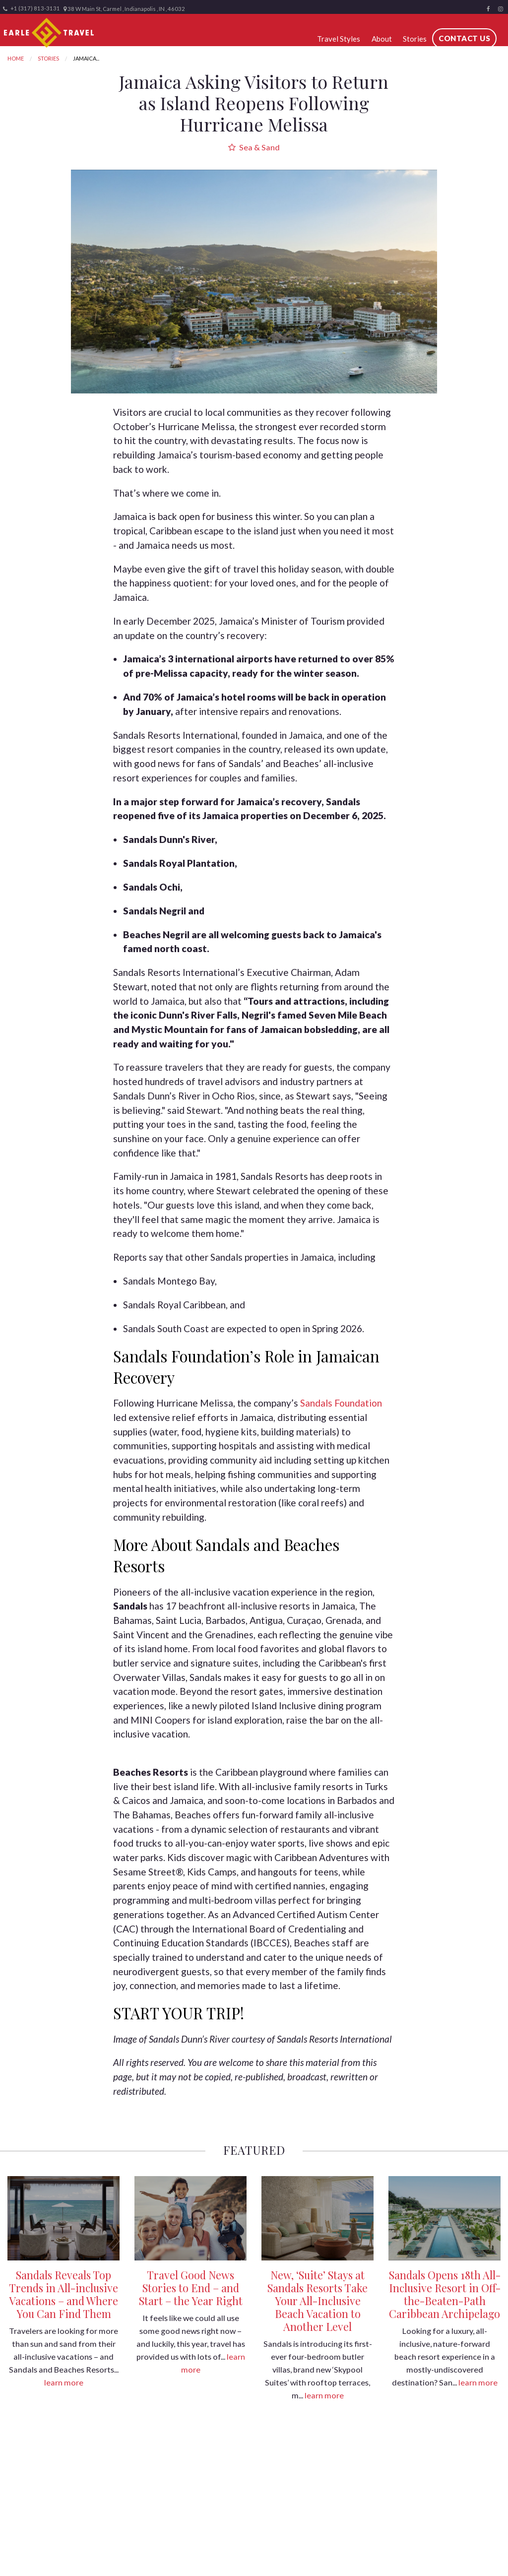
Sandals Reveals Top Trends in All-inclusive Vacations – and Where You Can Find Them (63, 2294)
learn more (63, 2382)
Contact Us (464, 38)
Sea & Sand (254, 147)
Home (15, 58)
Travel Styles (338, 38)
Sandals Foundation (341, 1403)
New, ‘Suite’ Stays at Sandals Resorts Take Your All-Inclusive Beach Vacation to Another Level (317, 2300)
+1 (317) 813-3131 (31, 8)
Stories (415, 38)
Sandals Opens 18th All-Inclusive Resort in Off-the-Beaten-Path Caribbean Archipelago (445, 2294)
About (382, 38)
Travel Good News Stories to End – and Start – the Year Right (191, 2288)
